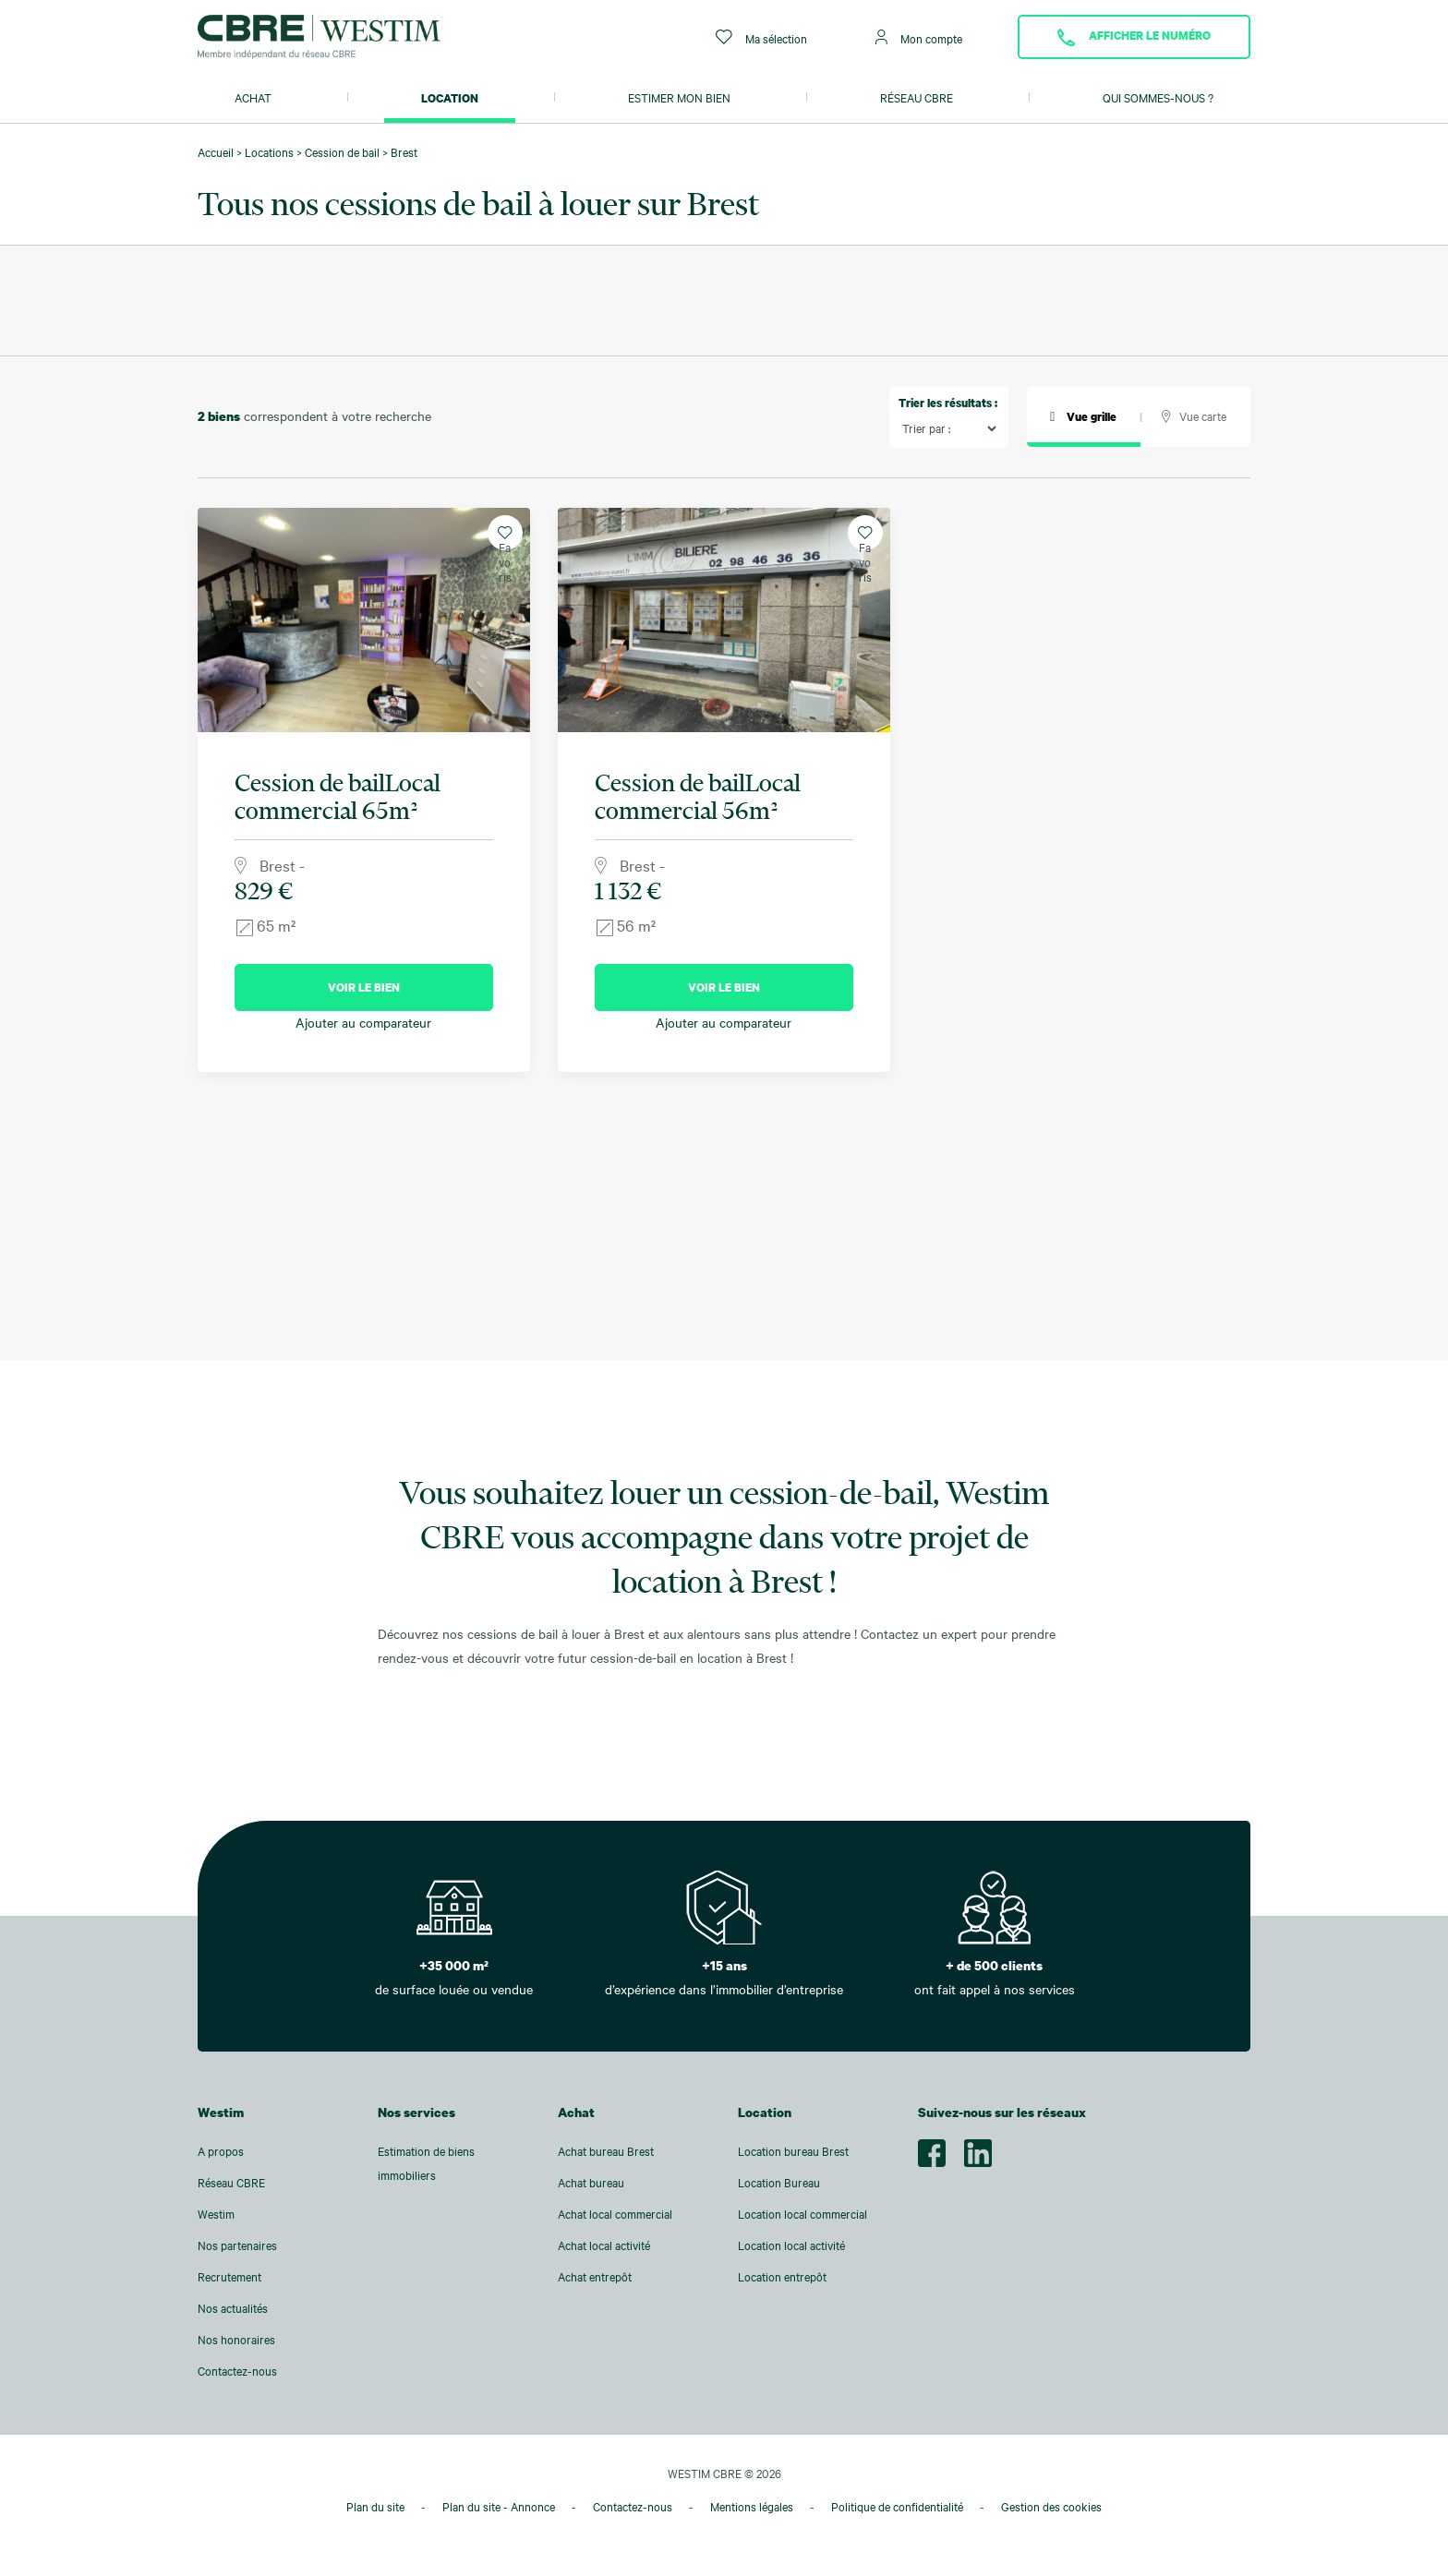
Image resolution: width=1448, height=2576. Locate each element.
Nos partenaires (237, 2245)
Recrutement (229, 2276)
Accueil (216, 152)
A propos (221, 2151)
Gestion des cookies (1051, 2506)
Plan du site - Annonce (498, 2506)
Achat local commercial (615, 2214)
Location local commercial (802, 2214)
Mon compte (918, 37)
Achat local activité (604, 2245)
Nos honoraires (236, 2339)
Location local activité (791, 2245)
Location (449, 97)
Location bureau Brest (793, 2151)
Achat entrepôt (595, 2276)
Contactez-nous (237, 2371)
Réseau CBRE (916, 97)
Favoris (505, 537)
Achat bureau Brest (606, 2151)
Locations (269, 152)
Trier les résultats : (948, 402)
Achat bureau (591, 2182)
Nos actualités (233, 2308)
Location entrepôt (782, 2276)
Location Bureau (779, 2182)
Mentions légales (751, 2506)
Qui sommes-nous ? (1158, 97)
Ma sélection (761, 37)
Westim (216, 2214)
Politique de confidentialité (897, 2506)
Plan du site (375, 2506)
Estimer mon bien (679, 97)
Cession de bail (342, 152)
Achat (253, 97)
